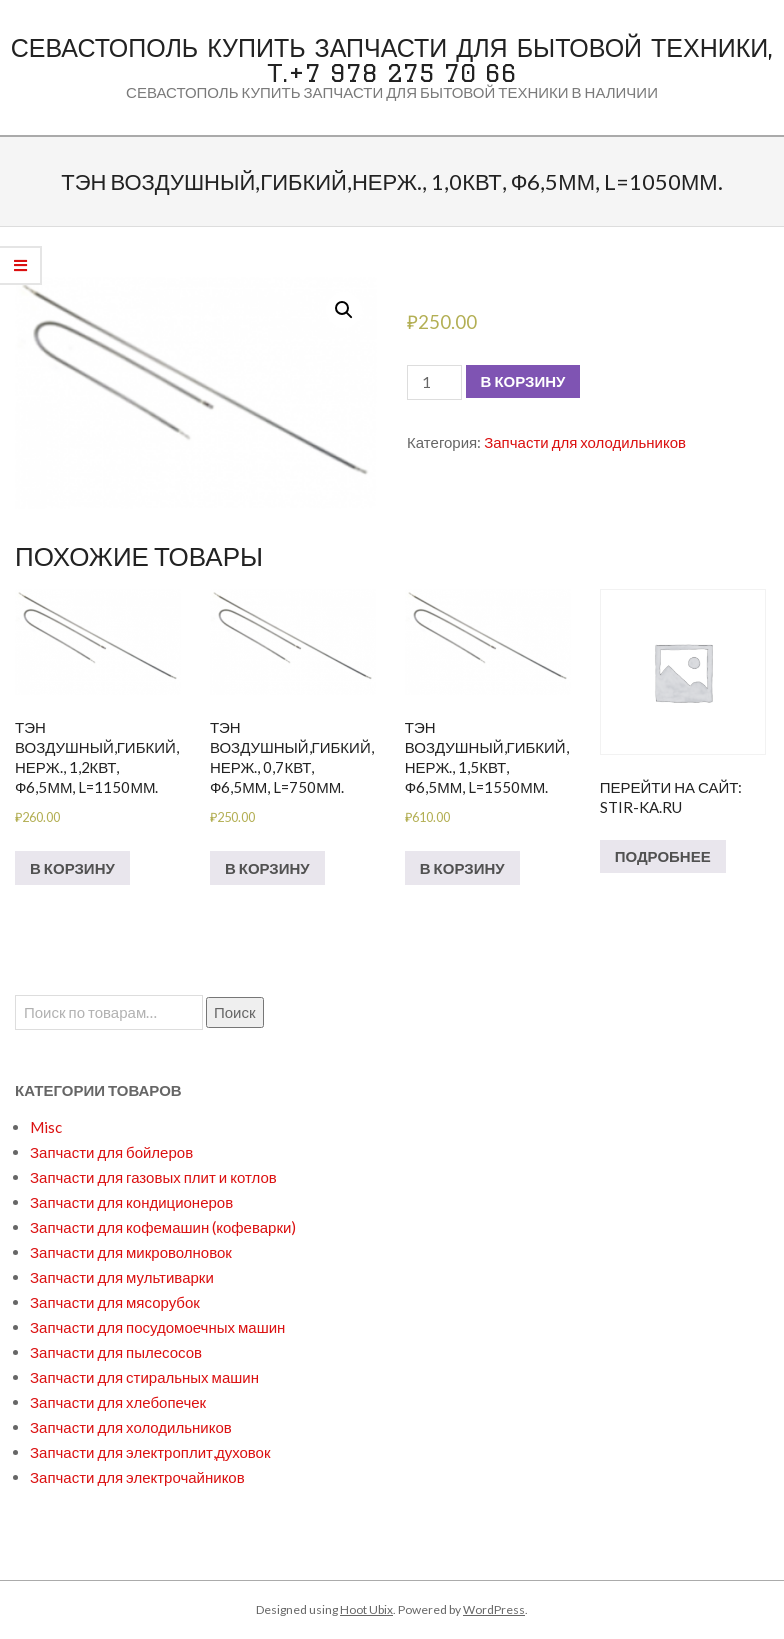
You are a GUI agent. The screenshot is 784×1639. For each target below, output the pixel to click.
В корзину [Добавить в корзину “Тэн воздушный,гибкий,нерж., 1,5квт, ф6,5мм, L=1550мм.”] (462, 868)
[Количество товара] (434, 382)
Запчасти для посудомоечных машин (157, 1327)
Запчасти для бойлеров (111, 1152)
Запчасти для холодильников (585, 442)
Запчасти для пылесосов (116, 1352)
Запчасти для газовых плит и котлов (153, 1177)
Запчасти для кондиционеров (131, 1202)
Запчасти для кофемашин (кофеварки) (163, 1227)
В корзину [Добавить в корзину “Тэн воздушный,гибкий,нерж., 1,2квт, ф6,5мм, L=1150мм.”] (72, 868)
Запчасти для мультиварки (122, 1277)
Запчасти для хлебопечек (118, 1402)
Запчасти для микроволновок (131, 1252)
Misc (46, 1127)
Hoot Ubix (366, 1609)
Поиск (235, 1012)
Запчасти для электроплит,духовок (150, 1452)
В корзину (523, 381)
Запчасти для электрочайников (137, 1477)
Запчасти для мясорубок (115, 1302)
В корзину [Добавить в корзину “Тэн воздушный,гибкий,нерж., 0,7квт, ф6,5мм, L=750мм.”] (267, 868)
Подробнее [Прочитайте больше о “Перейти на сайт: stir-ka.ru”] (663, 856)
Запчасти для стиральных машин (144, 1377)
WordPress (494, 1609)
